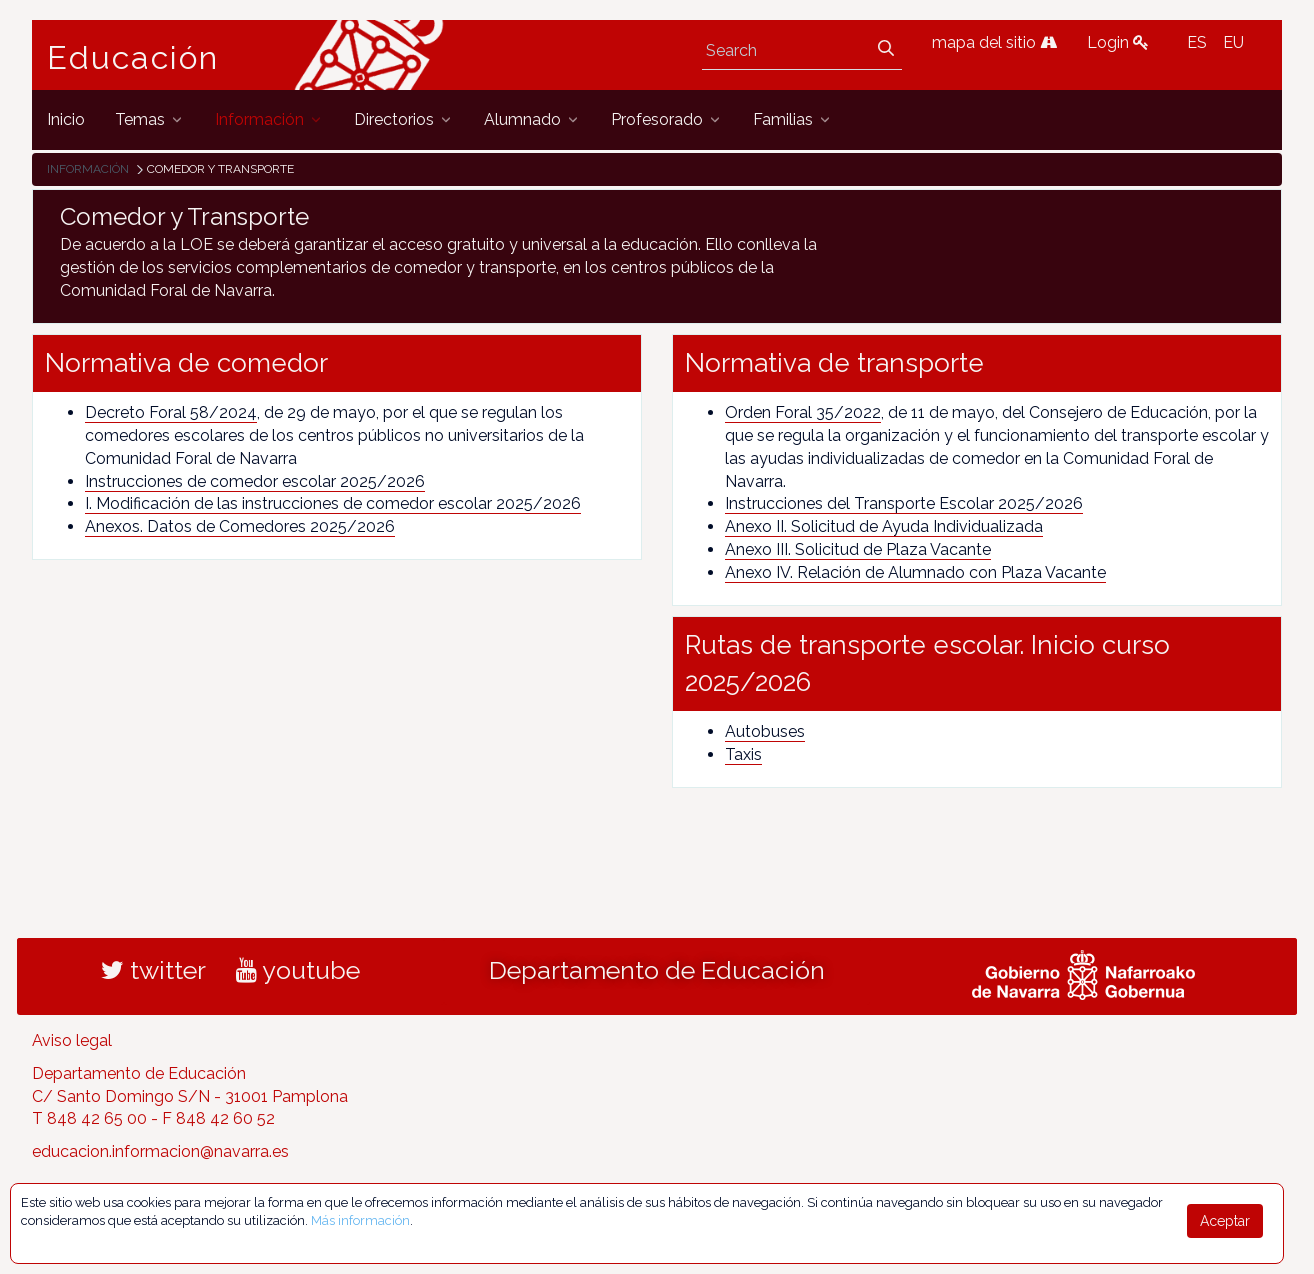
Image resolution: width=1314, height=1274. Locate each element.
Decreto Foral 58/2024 (171, 412)
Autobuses (765, 731)
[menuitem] (66, 119)
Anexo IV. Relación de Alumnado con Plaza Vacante (915, 572)
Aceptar (1225, 1221)
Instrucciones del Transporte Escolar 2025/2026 (904, 503)
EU (1233, 42)
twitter (153, 970)
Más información (360, 1220)
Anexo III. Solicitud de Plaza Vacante (858, 549)
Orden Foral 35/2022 (803, 412)
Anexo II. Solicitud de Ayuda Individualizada (884, 526)
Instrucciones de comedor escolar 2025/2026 (255, 481)
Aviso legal (72, 1040)
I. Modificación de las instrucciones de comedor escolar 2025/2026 (333, 503)
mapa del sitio (994, 42)
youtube (298, 970)
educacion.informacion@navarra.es (160, 1151)
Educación (133, 58)
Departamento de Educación (657, 970)
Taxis (743, 754)
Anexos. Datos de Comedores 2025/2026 (240, 526)
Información (88, 169)
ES (1197, 42)
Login (1118, 42)
